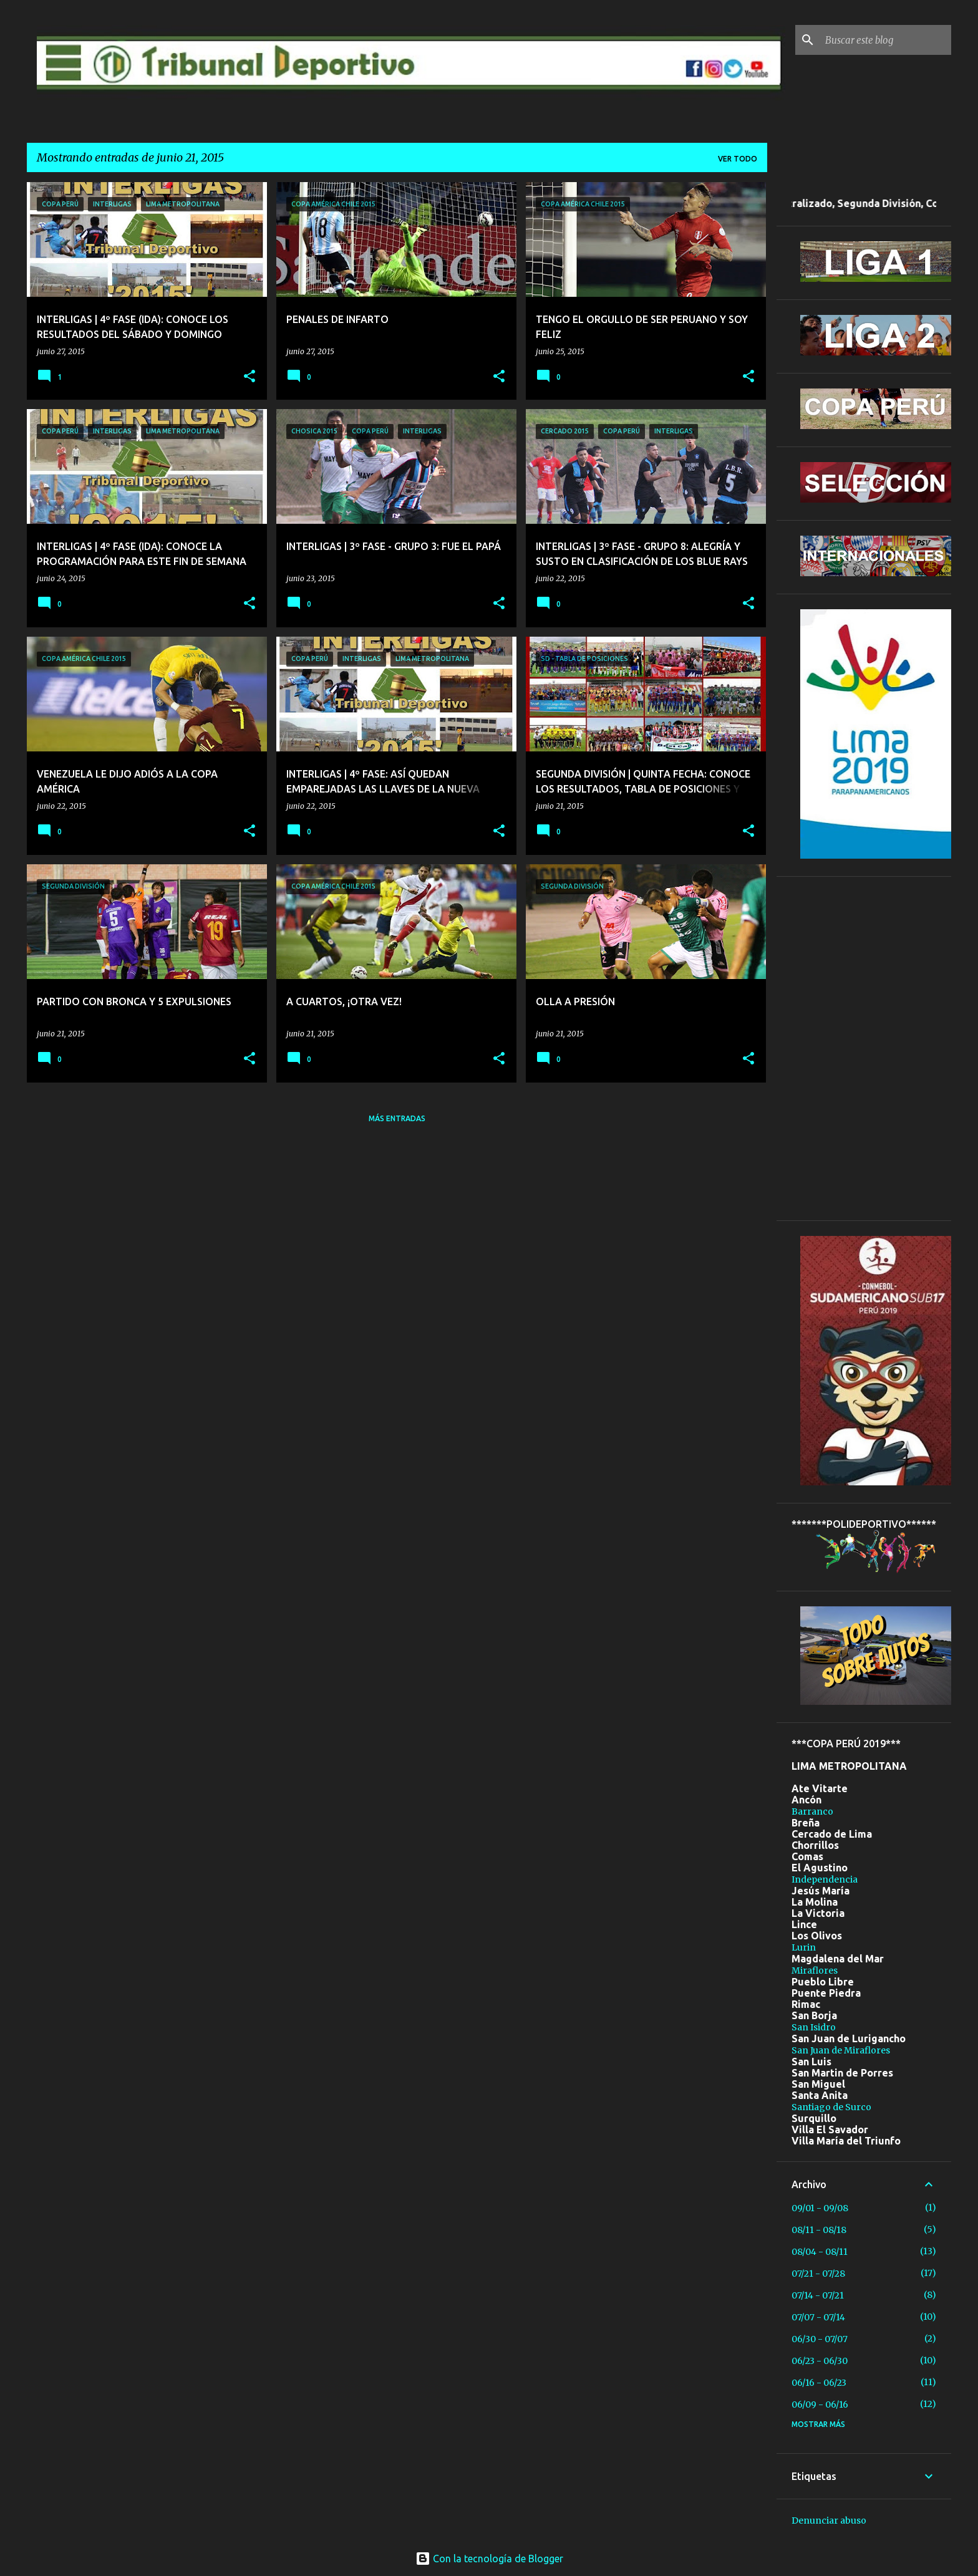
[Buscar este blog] (885, 40)
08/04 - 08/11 (820, 2251)
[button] (249, 377)
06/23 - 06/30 (820, 2360)
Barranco (812, 1811)
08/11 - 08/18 (819, 2230)
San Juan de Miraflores (841, 2050)
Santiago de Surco (831, 2107)
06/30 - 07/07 (820, 2339)
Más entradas (397, 1118)
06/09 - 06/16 (820, 2404)
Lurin (804, 1947)
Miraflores (815, 1970)
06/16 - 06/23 (819, 2382)
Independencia (825, 1879)
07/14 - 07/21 (818, 2295)
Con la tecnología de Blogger (489, 2558)
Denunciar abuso (829, 2520)
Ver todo (737, 159)
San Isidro (814, 2027)
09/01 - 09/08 (820, 2208)
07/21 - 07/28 (818, 2273)
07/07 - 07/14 (818, 2317)
